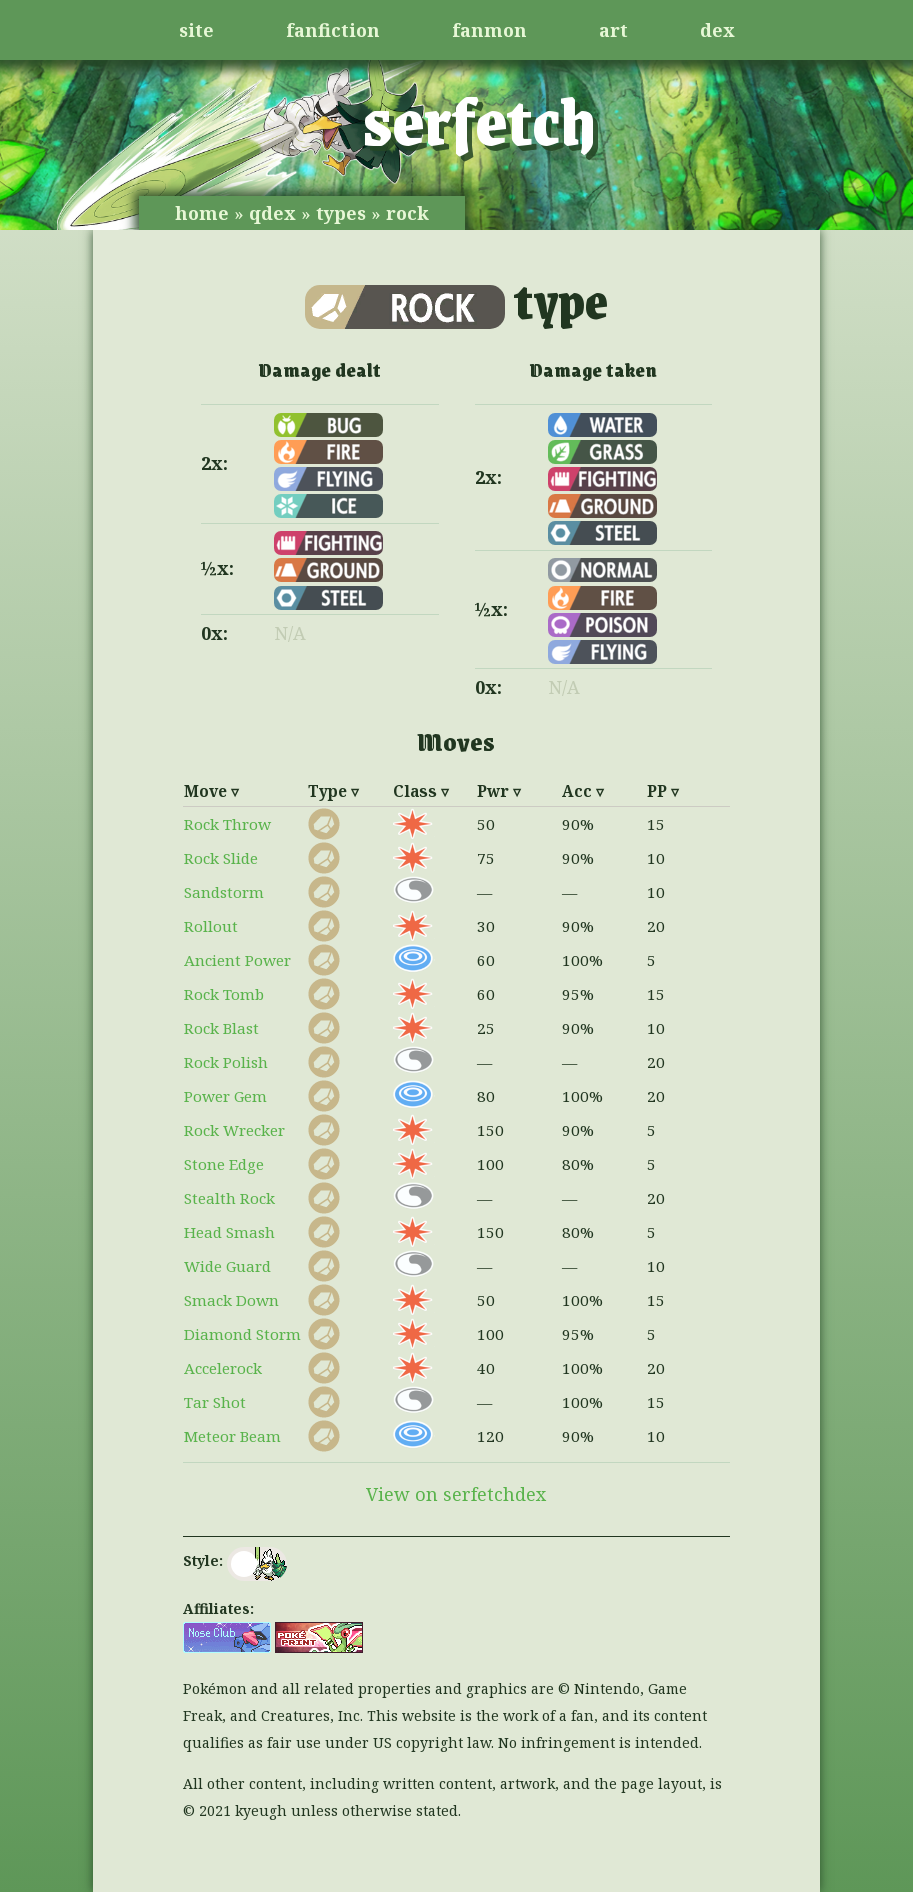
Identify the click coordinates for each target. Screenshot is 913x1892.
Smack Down (231, 1300)
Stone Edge (224, 1164)
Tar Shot (215, 1402)
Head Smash (229, 1232)
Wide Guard (227, 1266)
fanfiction (333, 30)
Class (415, 791)
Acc (577, 791)
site (196, 30)
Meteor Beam (232, 1436)
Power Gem (225, 1096)
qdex (272, 213)
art (613, 30)
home (202, 213)
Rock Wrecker (234, 1130)
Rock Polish (226, 1062)
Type (327, 791)
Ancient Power (237, 960)
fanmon (489, 30)
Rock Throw (227, 824)
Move (205, 791)
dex (717, 30)
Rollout (211, 926)
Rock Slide (221, 858)
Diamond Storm (242, 1334)
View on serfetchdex (456, 1494)
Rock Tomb (224, 994)
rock (407, 213)
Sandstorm (224, 892)
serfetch (479, 119)
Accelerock (223, 1368)
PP (657, 791)
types (341, 213)
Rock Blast (221, 1028)
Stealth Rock (229, 1198)
